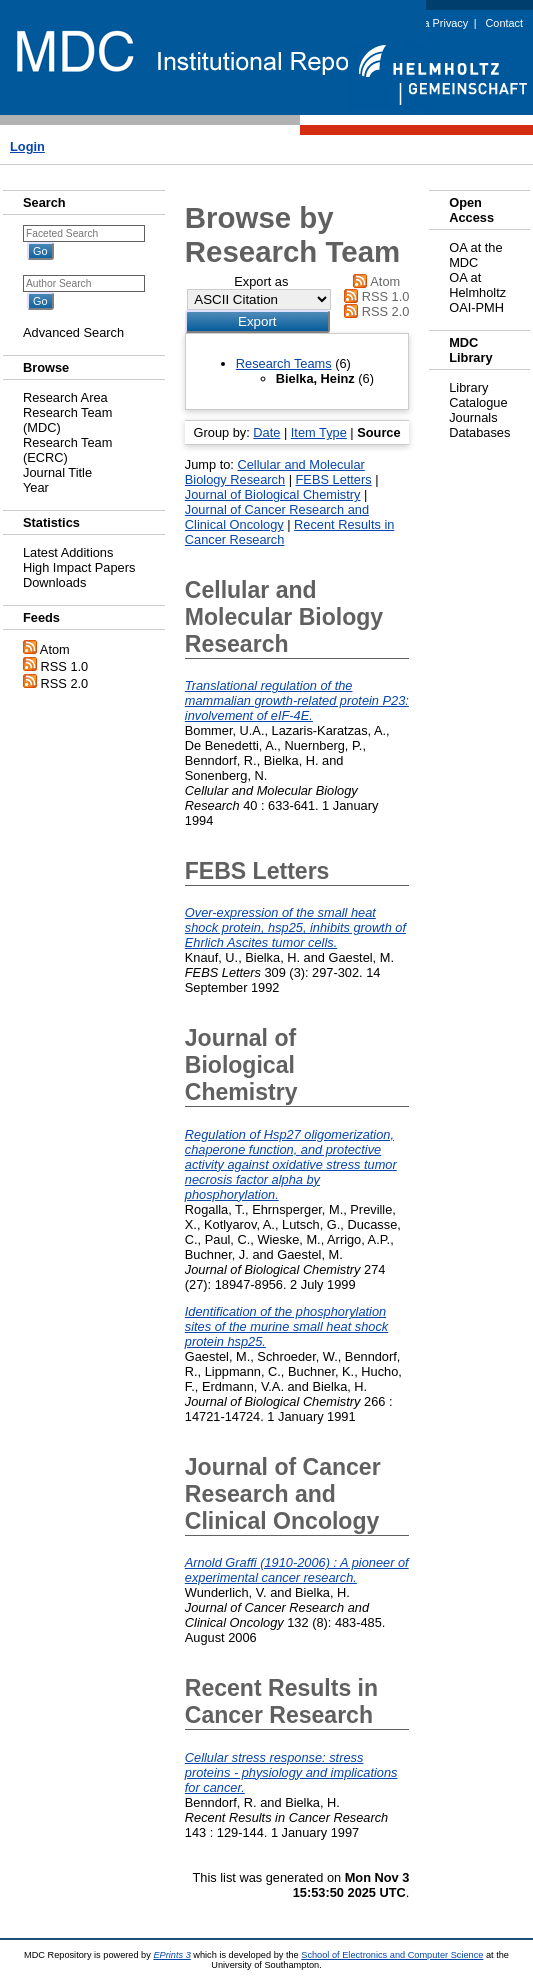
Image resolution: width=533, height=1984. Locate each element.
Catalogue (478, 402)
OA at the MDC (475, 255)
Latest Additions (68, 552)
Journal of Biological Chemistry (273, 494)
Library (468, 387)
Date (266, 432)
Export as (261, 281)
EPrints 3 (171, 1955)
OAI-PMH (476, 307)
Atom (55, 649)
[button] (257, 321)
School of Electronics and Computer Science (392, 1955)
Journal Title (57, 472)
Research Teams (284, 363)
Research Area (65, 397)
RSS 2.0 (65, 683)
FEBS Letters (334, 479)
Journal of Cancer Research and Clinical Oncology (277, 517)
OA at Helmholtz (477, 285)
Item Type (319, 432)
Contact (504, 23)
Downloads (54, 582)
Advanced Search (73, 332)
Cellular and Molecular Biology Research (275, 472)
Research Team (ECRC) (67, 450)
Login (27, 146)
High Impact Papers (79, 567)
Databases (479, 432)
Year (36, 487)
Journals (473, 417)
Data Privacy (438, 23)
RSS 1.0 (65, 666)
